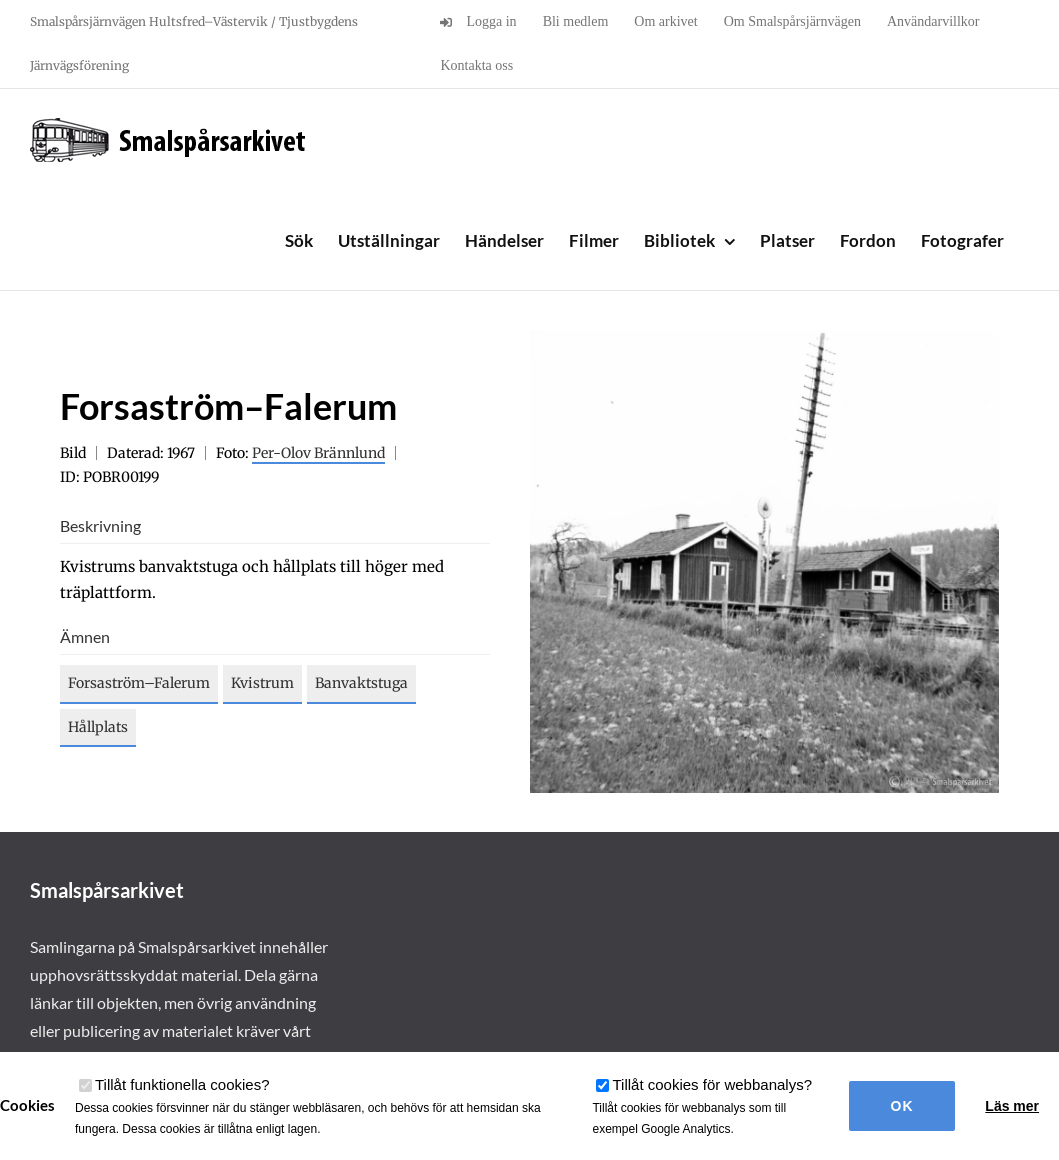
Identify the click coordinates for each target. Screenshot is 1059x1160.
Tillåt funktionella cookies (182, 1084)
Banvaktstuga (361, 683)
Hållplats (98, 727)
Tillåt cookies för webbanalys (712, 1084)
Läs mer (1012, 1106)
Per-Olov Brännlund (318, 453)
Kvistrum (262, 683)
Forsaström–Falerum (139, 683)
